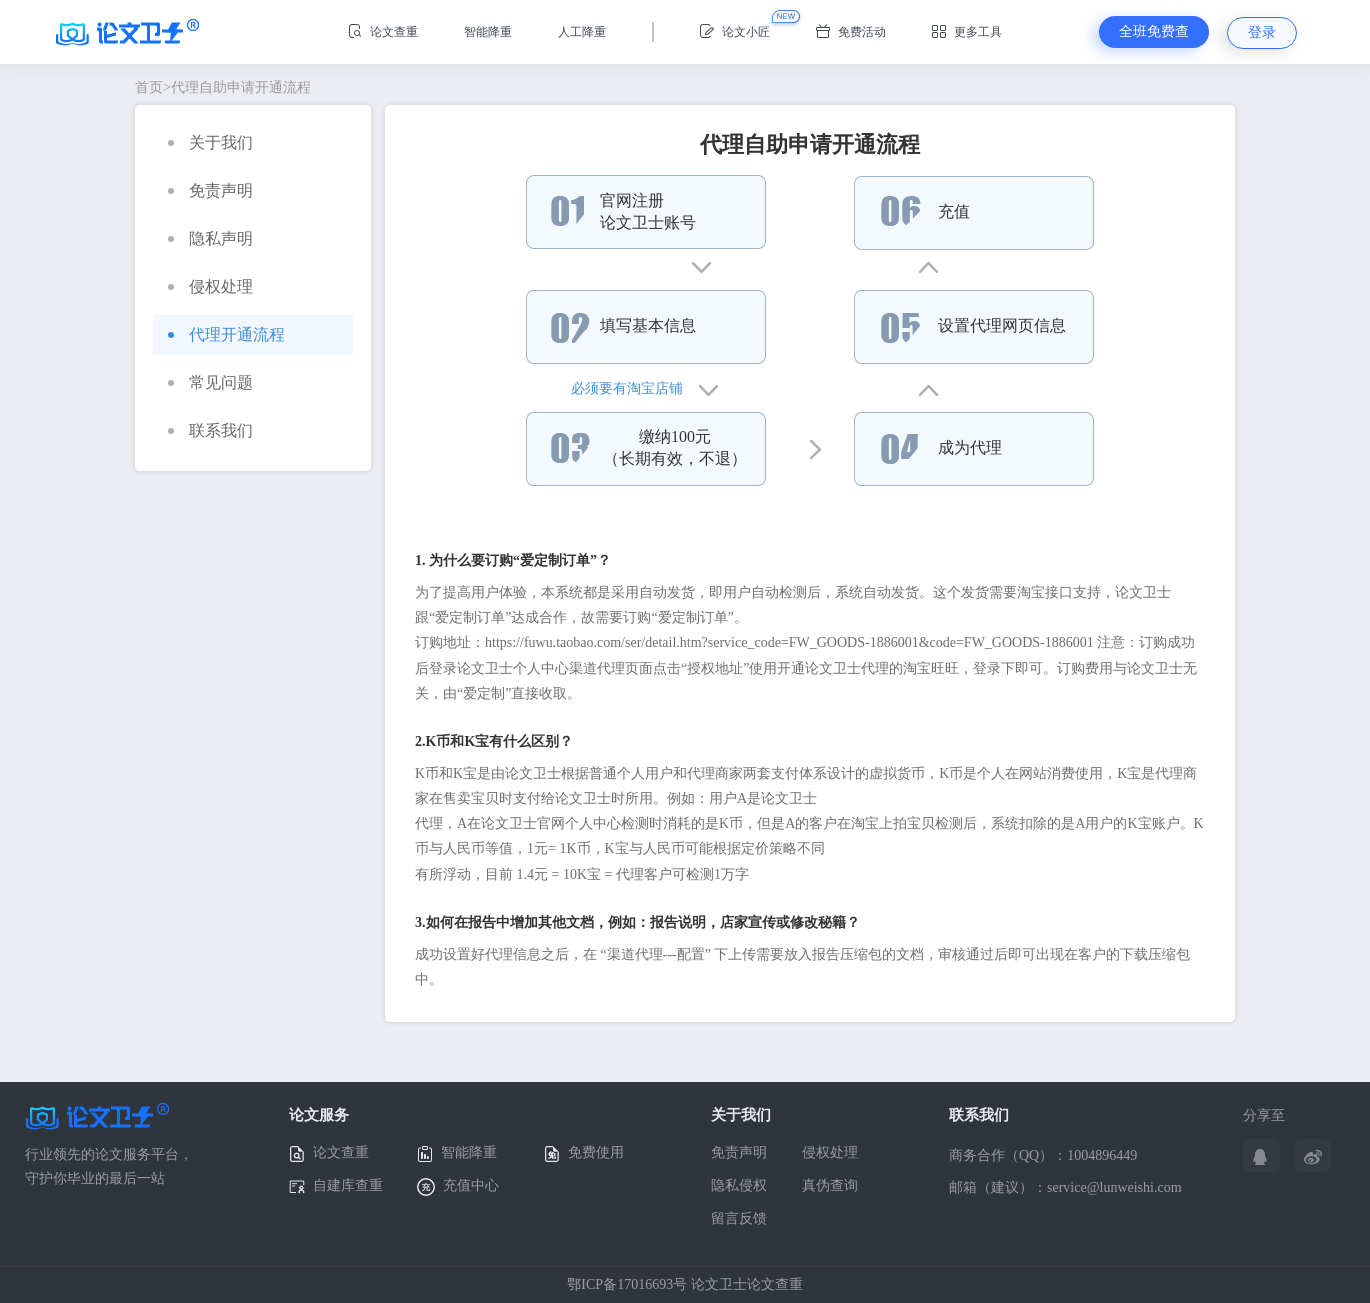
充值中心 (458, 1187)
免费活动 (851, 31)
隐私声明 (210, 238)
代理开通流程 (226, 334)
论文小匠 (735, 31)
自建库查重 (336, 1186)
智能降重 (488, 32)
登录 (1262, 32)
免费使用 (584, 1153)
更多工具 (967, 31)
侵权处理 (210, 286)
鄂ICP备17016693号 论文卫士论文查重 (684, 1284)
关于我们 (210, 142)
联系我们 (210, 430)
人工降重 (582, 32)
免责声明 (210, 190)
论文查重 (383, 31)
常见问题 (210, 382)
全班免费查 (1154, 31)
